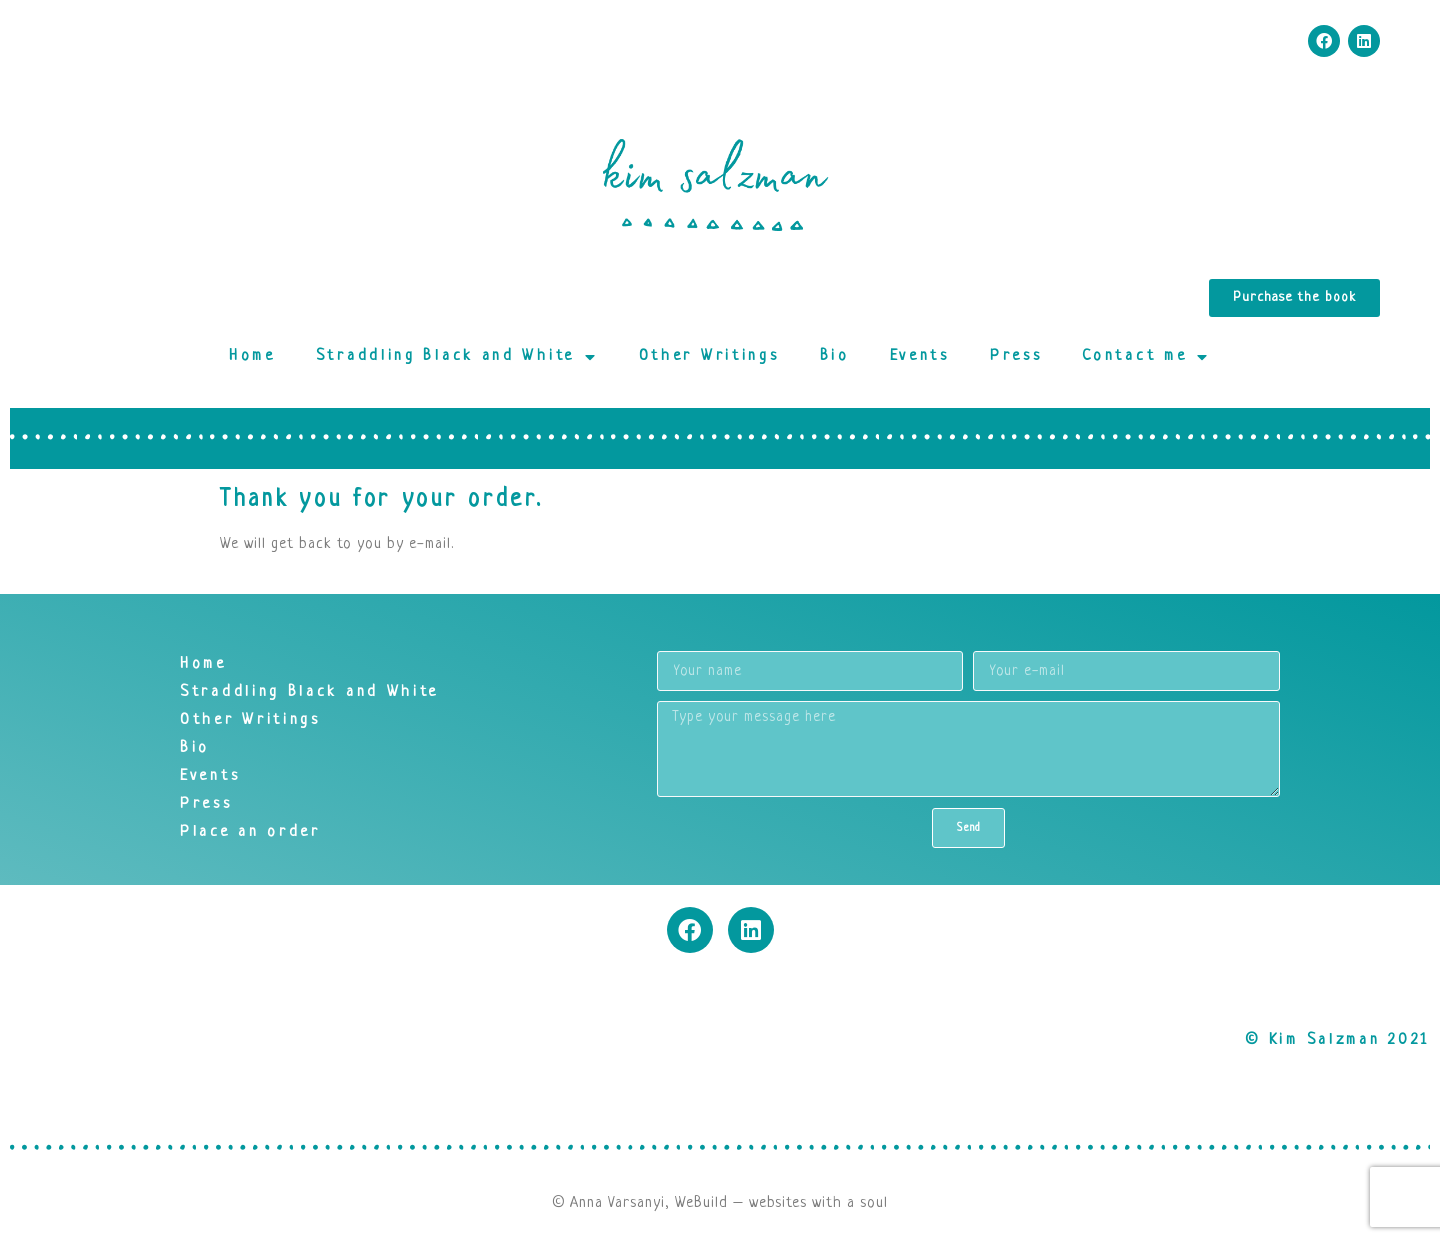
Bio (835, 356)
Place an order (250, 832)
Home (252, 356)
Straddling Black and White (457, 357)
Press (1016, 356)
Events (920, 356)
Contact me (1146, 357)
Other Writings (709, 356)
